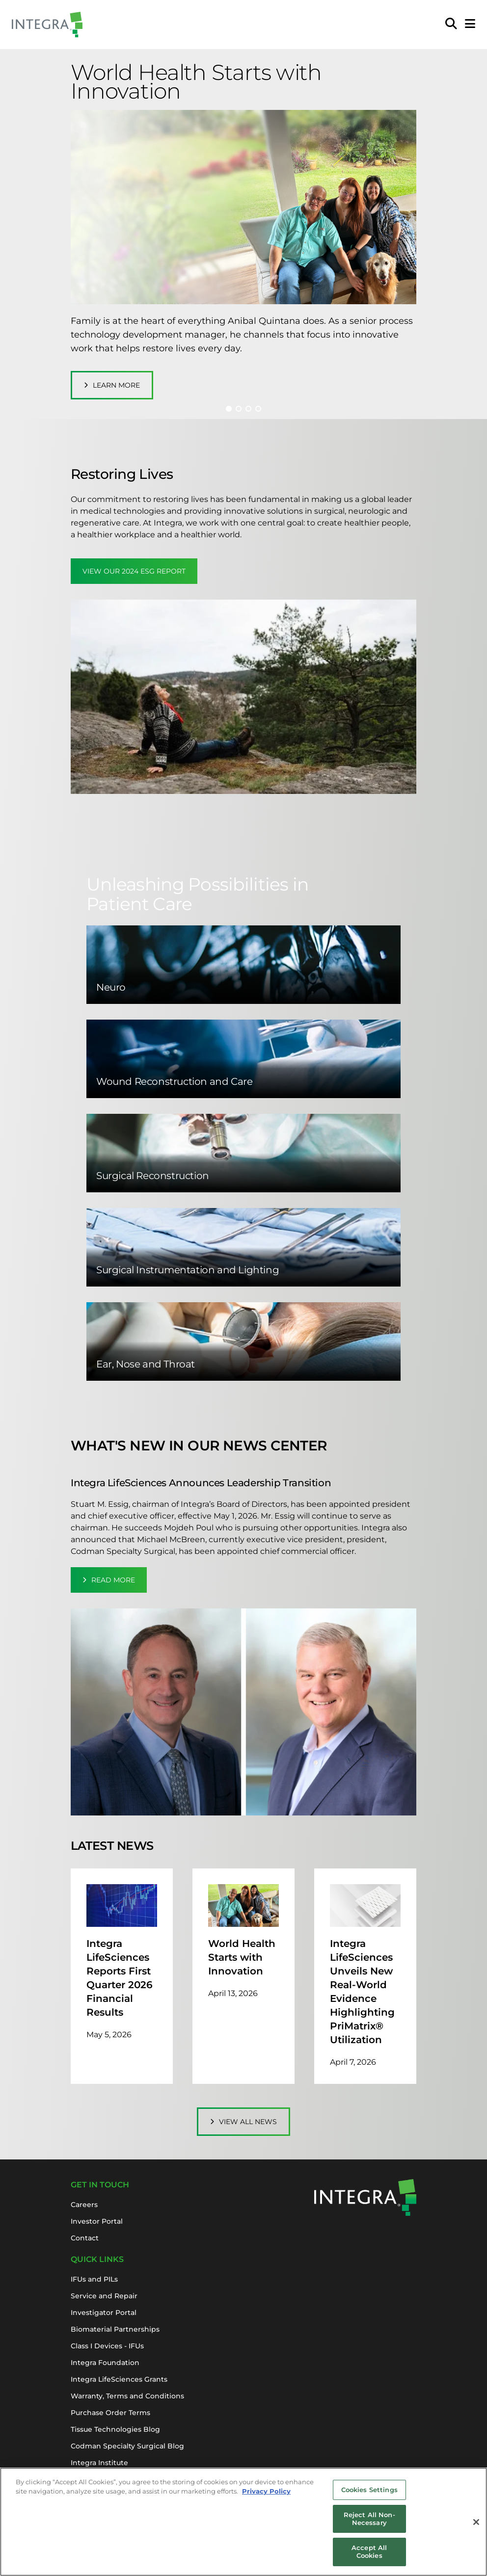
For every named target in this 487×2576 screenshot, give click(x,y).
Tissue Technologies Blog (115, 2429)
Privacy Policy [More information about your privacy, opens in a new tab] (266, 2495)
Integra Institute (99, 2462)
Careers (84, 2204)
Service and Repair (104, 2295)
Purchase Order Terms (110, 2412)
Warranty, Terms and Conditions (127, 2396)
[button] (229, 409)
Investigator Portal (103, 2312)
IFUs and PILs (94, 2279)
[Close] (476, 2526)
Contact (85, 2238)
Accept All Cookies (369, 2556)
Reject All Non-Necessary (369, 2523)
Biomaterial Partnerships (115, 2329)
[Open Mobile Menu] (470, 24)
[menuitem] (451, 24)
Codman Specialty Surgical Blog (127, 2446)
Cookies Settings (369, 2493)
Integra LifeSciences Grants (119, 2379)
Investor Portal (97, 2221)
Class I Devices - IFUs (107, 2345)
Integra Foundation (105, 2362)
